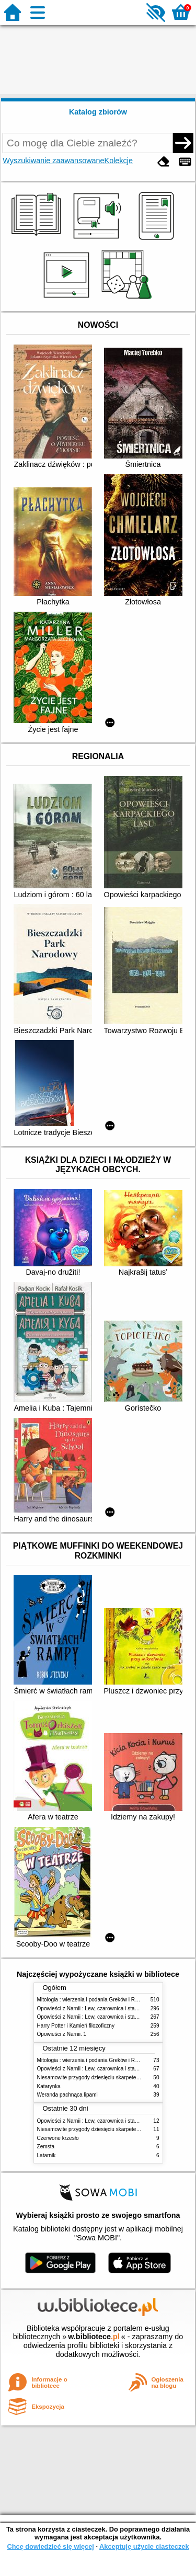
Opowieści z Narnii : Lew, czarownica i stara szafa (95, 2008)
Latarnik (46, 2155)
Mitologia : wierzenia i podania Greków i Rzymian (94, 1999)
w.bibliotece (94, 2336)
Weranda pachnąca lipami (67, 2095)
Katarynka (49, 2086)
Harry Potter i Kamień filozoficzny (75, 2026)
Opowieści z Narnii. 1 (62, 2034)
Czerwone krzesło (58, 2138)
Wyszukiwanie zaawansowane (53, 160)
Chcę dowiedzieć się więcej (50, 2546)
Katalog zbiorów (98, 112)
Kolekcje (119, 160)
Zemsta (46, 2146)
